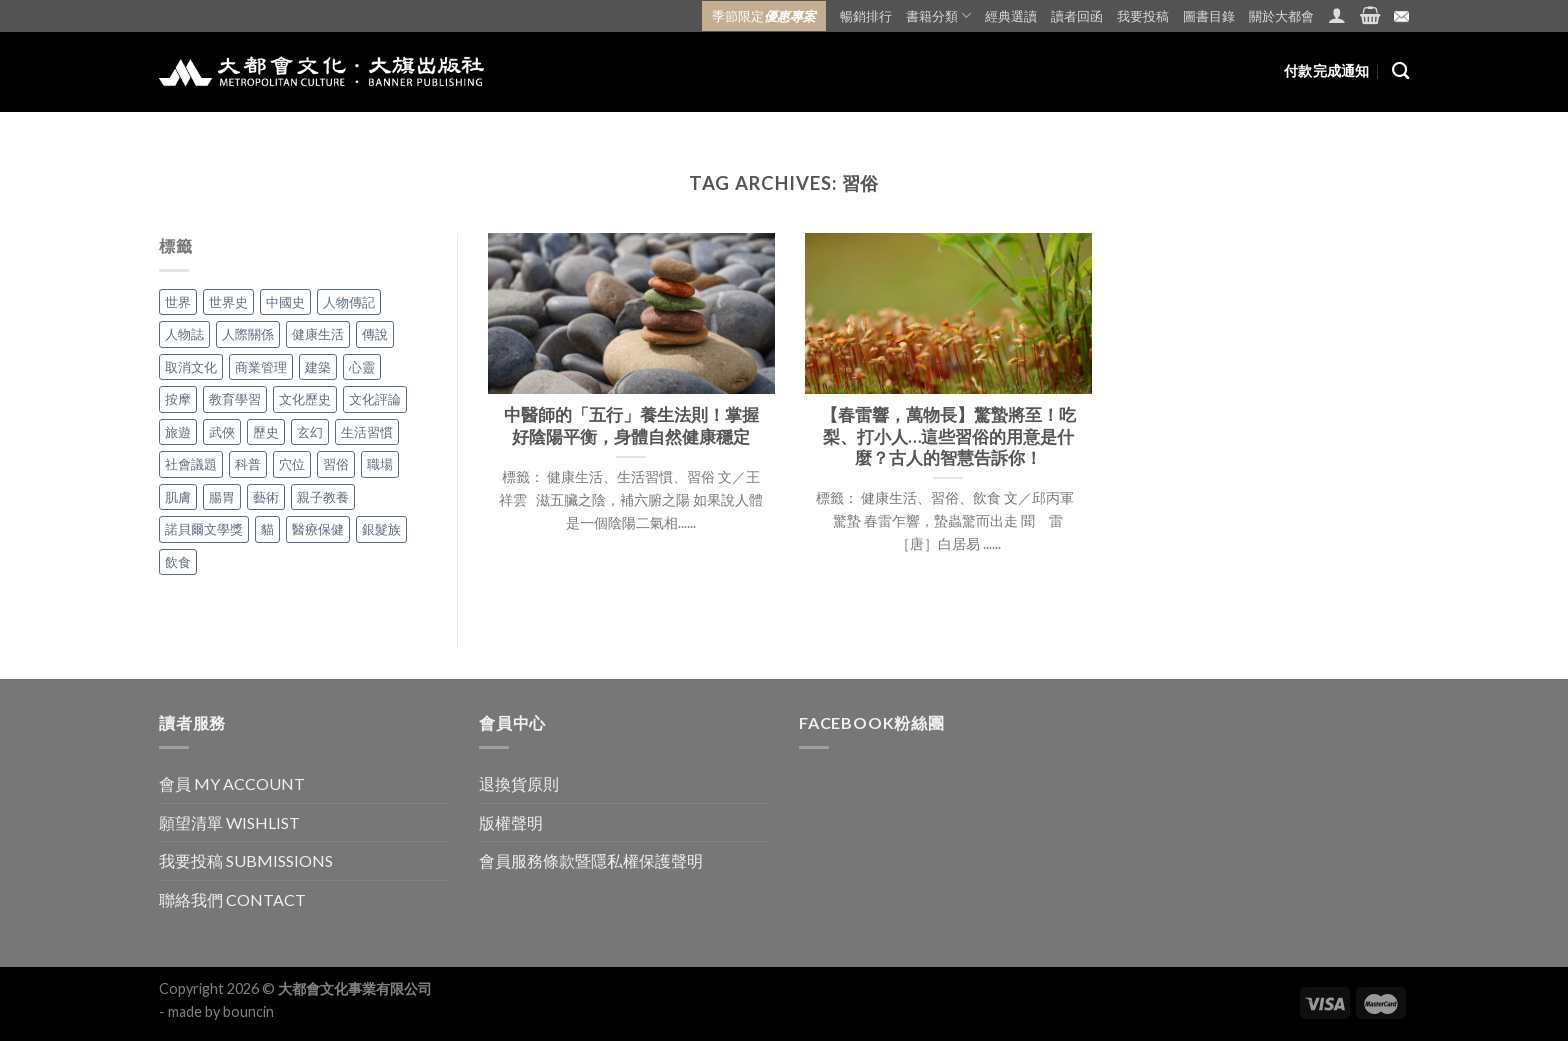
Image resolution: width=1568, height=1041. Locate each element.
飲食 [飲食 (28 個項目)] (178, 562)
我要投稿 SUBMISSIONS (246, 860)
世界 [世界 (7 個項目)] (178, 302)
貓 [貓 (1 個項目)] (267, 529)
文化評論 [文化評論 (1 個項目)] (375, 399)
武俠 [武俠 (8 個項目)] (222, 432)
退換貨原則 (519, 783)
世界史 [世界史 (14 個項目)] (228, 302)
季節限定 (764, 16)
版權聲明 (511, 822)
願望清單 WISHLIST (229, 822)
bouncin (248, 1011)
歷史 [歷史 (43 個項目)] (266, 432)
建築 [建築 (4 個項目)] (318, 367)
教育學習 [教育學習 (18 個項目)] (235, 399)
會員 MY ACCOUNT (232, 783)
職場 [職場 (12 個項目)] (380, 464)
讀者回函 (1077, 16)
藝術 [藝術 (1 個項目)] (266, 497)
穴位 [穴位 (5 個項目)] (292, 464)
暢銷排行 (866, 16)
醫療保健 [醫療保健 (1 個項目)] (318, 529)
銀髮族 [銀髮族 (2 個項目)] (381, 529)
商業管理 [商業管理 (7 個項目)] (261, 367)
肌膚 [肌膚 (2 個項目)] (178, 497)
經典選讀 (1011, 16)
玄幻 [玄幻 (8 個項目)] (310, 432)
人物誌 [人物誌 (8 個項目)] (184, 334)
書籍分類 (938, 15)
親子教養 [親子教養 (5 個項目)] (323, 497)
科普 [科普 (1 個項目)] (248, 464)
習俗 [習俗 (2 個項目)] (336, 464)
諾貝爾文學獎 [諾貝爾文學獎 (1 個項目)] (204, 529)
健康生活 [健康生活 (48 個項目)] (318, 334)
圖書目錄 (1209, 16)
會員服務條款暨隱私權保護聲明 (591, 860)
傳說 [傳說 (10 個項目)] (375, 334)
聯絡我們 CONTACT (232, 899)
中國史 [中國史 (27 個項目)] (285, 302)
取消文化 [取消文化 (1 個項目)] (191, 367)
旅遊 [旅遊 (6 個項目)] (178, 432)
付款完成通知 (1327, 70)
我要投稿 (1143, 16)
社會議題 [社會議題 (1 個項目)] (191, 464)
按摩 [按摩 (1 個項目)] (178, 399)
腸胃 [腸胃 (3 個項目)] (222, 497)
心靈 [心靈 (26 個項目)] (362, 367)
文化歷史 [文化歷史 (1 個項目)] (305, 399)
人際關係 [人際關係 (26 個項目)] (248, 334)
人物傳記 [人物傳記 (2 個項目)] (349, 302)
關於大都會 (1281, 16)
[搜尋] (1400, 71)
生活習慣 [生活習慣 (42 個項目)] (367, 432)
